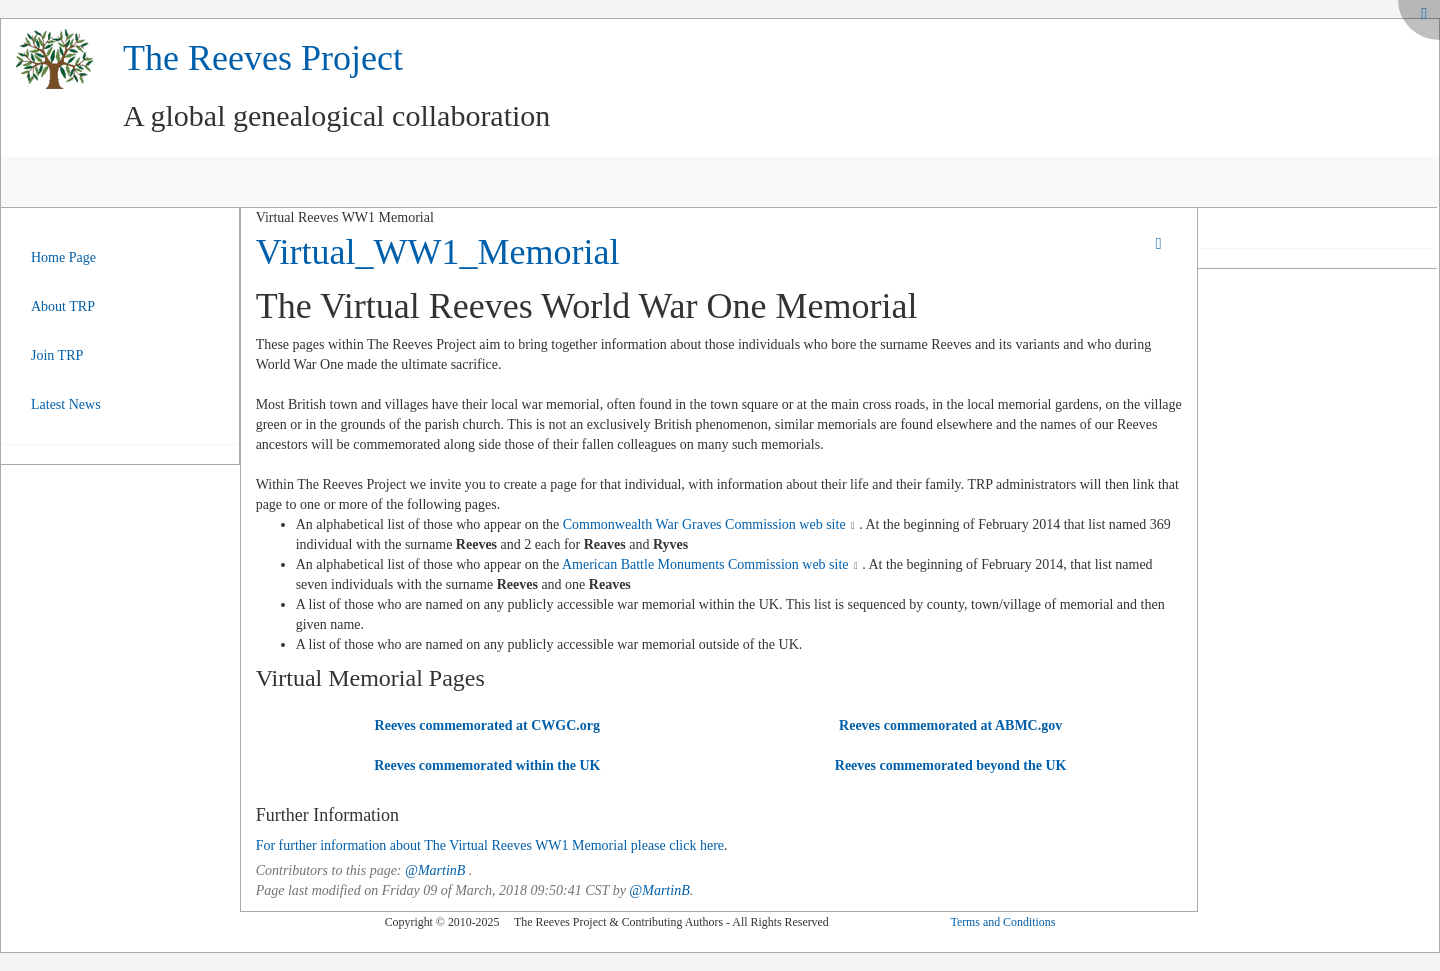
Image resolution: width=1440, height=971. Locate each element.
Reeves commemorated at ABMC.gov (950, 725)
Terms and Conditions (1002, 922)
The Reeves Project (263, 58)
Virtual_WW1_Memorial (438, 252)
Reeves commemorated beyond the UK (951, 765)
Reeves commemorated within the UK (487, 765)
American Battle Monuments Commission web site (705, 564)
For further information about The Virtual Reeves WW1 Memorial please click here (490, 845)
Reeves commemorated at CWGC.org (487, 725)
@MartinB (435, 870)
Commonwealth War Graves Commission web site (704, 524)
